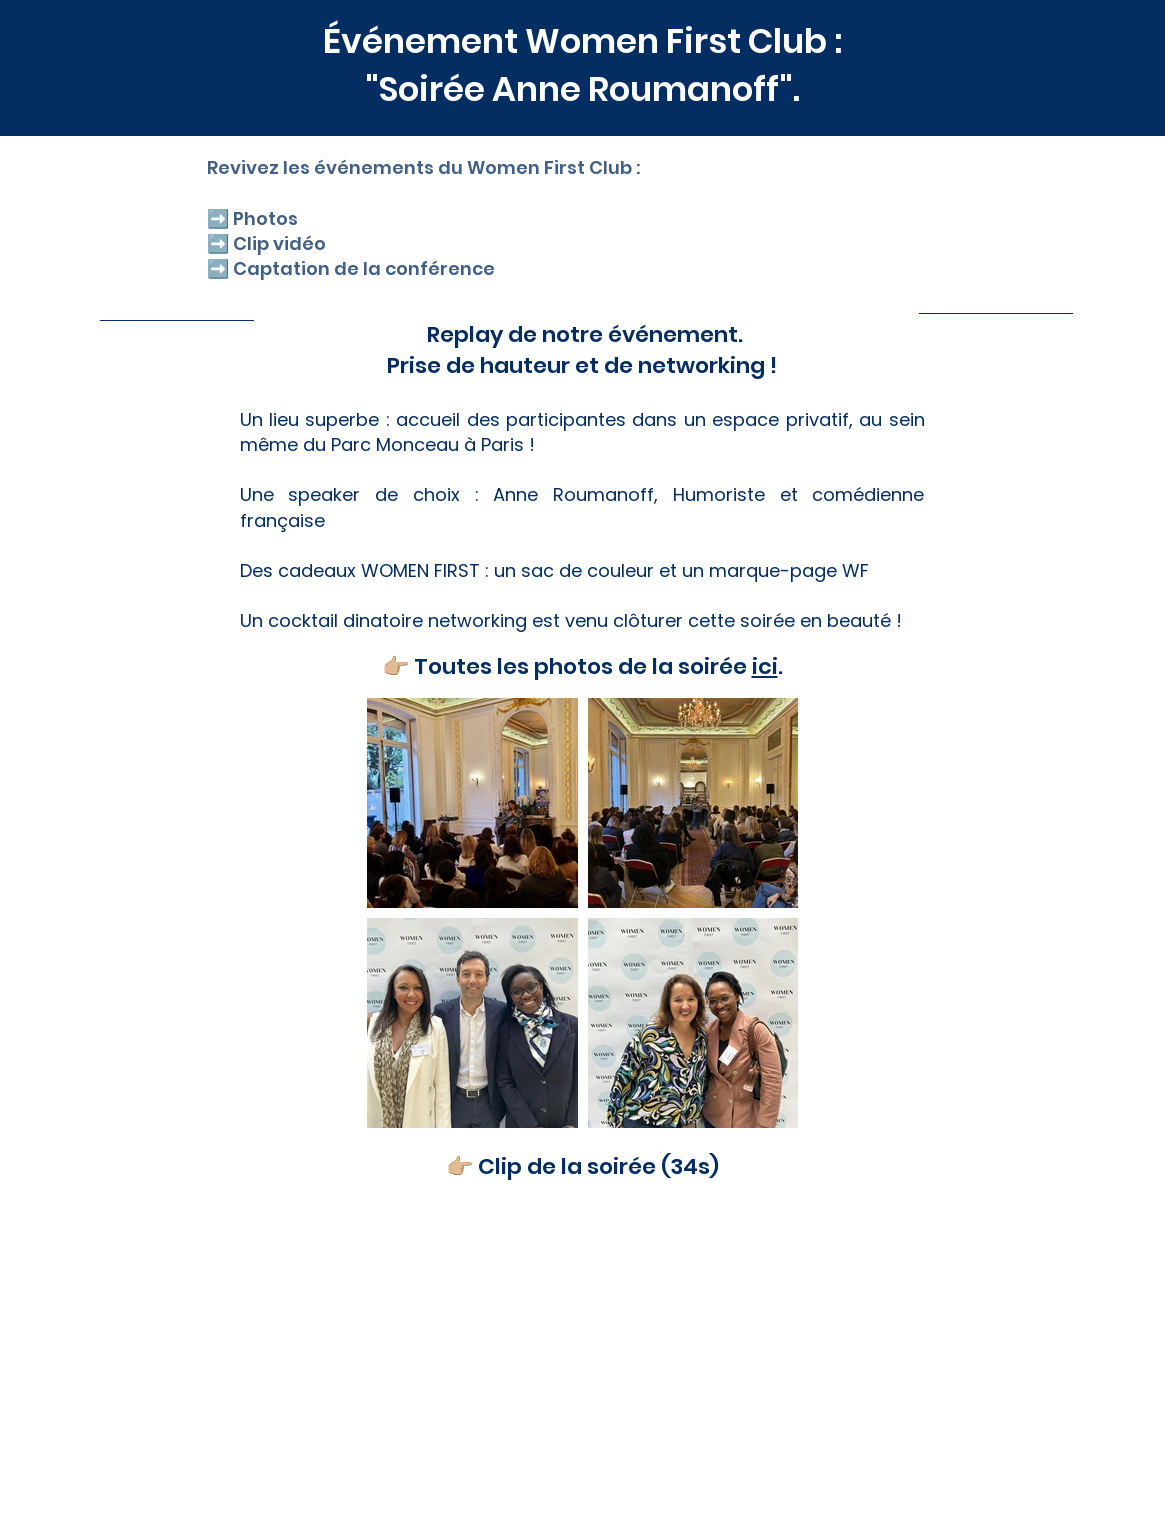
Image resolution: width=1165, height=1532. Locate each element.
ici (765, 666)
